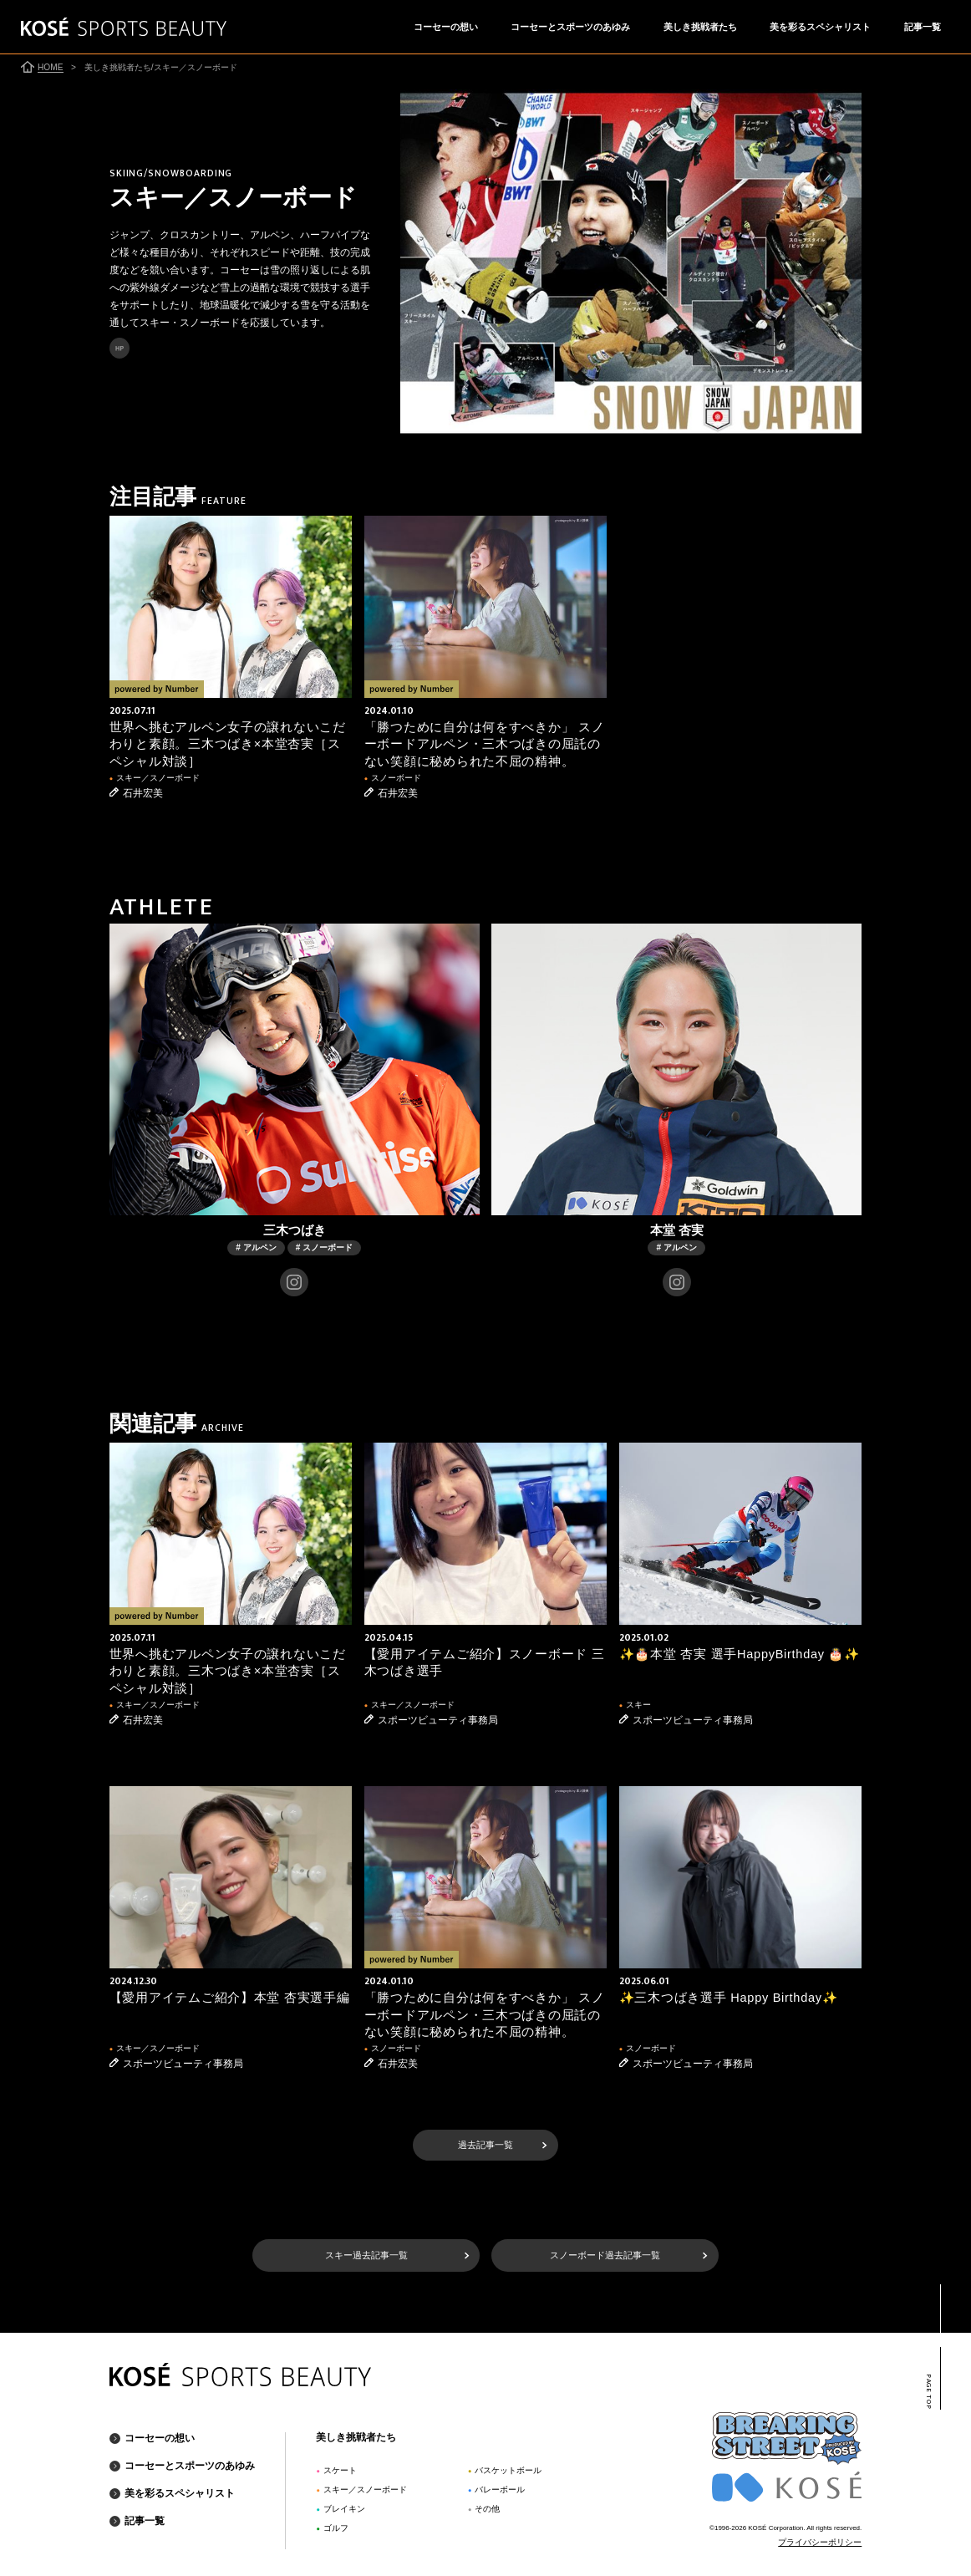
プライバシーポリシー (820, 2542)
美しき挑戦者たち (700, 27)
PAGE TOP (929, 2392)
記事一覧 (922, 27)
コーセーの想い (446, 27)
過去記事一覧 (485, 2145)
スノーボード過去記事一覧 (605, 2255)
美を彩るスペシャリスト (820, 27)
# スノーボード (324, 1247)
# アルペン (256, 1247)
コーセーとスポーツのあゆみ (570, 27)
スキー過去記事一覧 (366, 2255)
